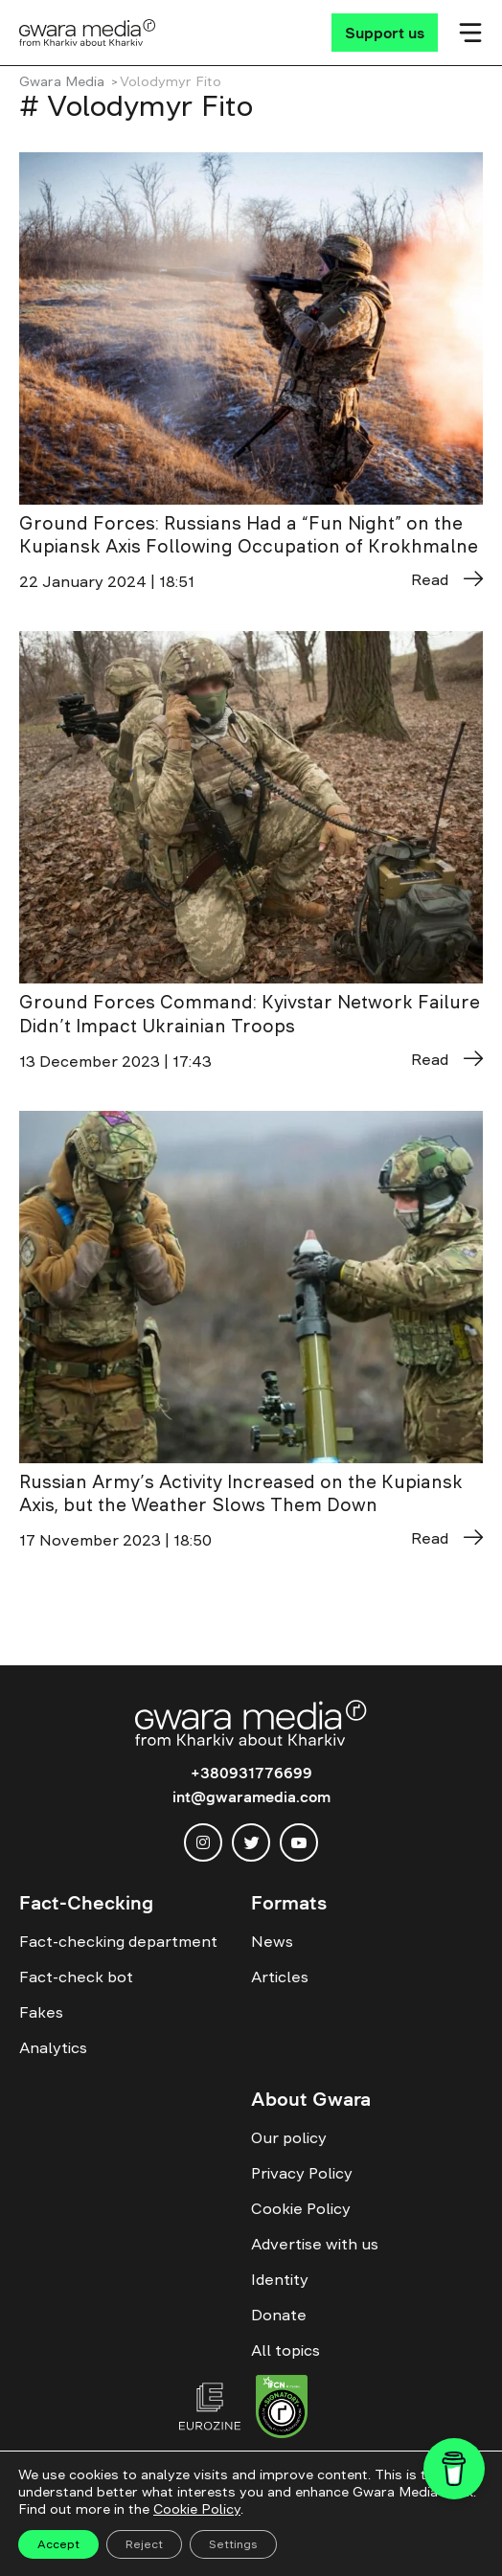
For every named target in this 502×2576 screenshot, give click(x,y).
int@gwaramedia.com (251, 1796)
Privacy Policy (302, 2173)
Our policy (289, 2137)
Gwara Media (61, 81)
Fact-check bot (76, 1976)
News (272, 1941)
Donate (279, 2314)
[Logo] (87, 32)
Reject (144, 2544)
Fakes (41, 2012)
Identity (279, 2279)
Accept (58, 2544)
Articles (279, 1976)
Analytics (53, 2047)
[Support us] (384, 32)
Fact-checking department (118, 1941)
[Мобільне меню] (470, 32)
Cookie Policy (301, 2208)
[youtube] (299, 1842)
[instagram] (203, 1842)
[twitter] (251, 1842)
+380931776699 (251, 1772)
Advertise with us (314, 2243)
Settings (233, 2544)
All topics (285, 2350)
